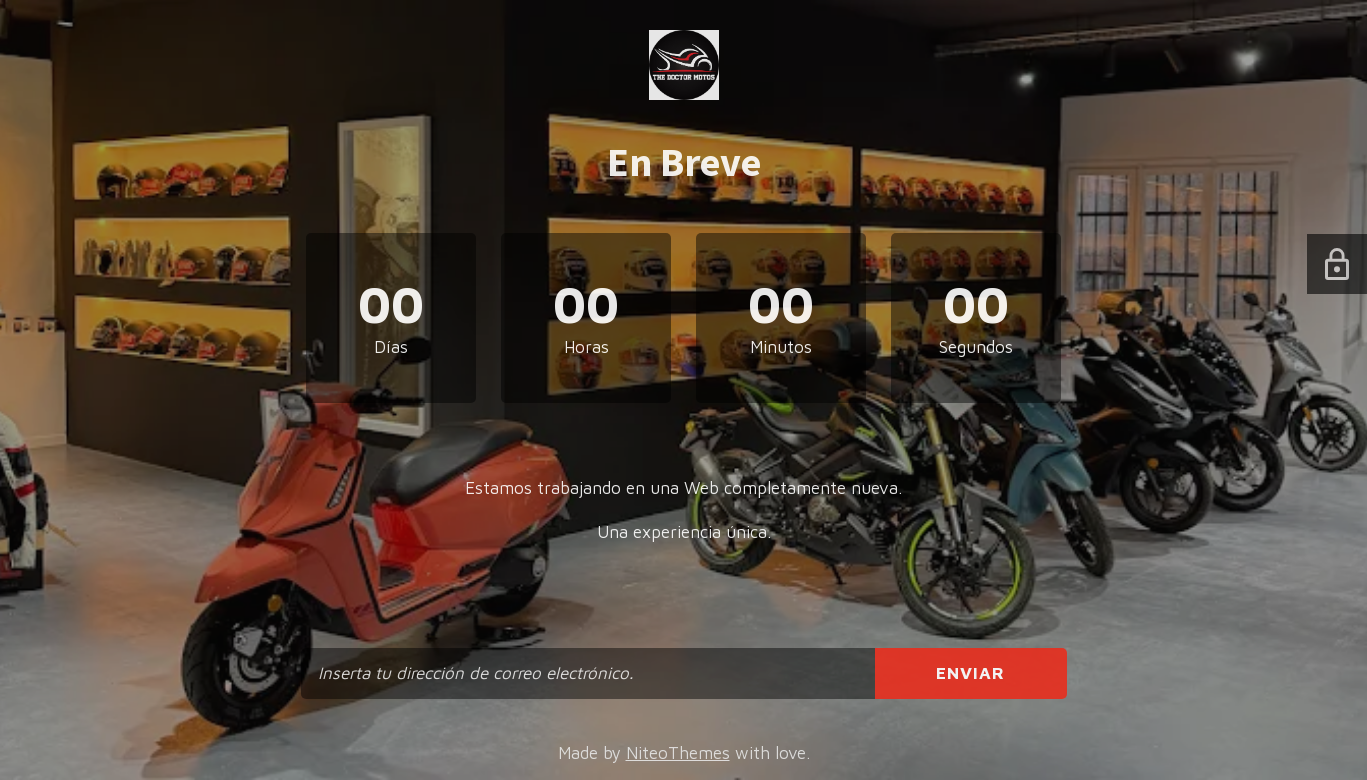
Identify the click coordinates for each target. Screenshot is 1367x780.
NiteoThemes (678, 753)
